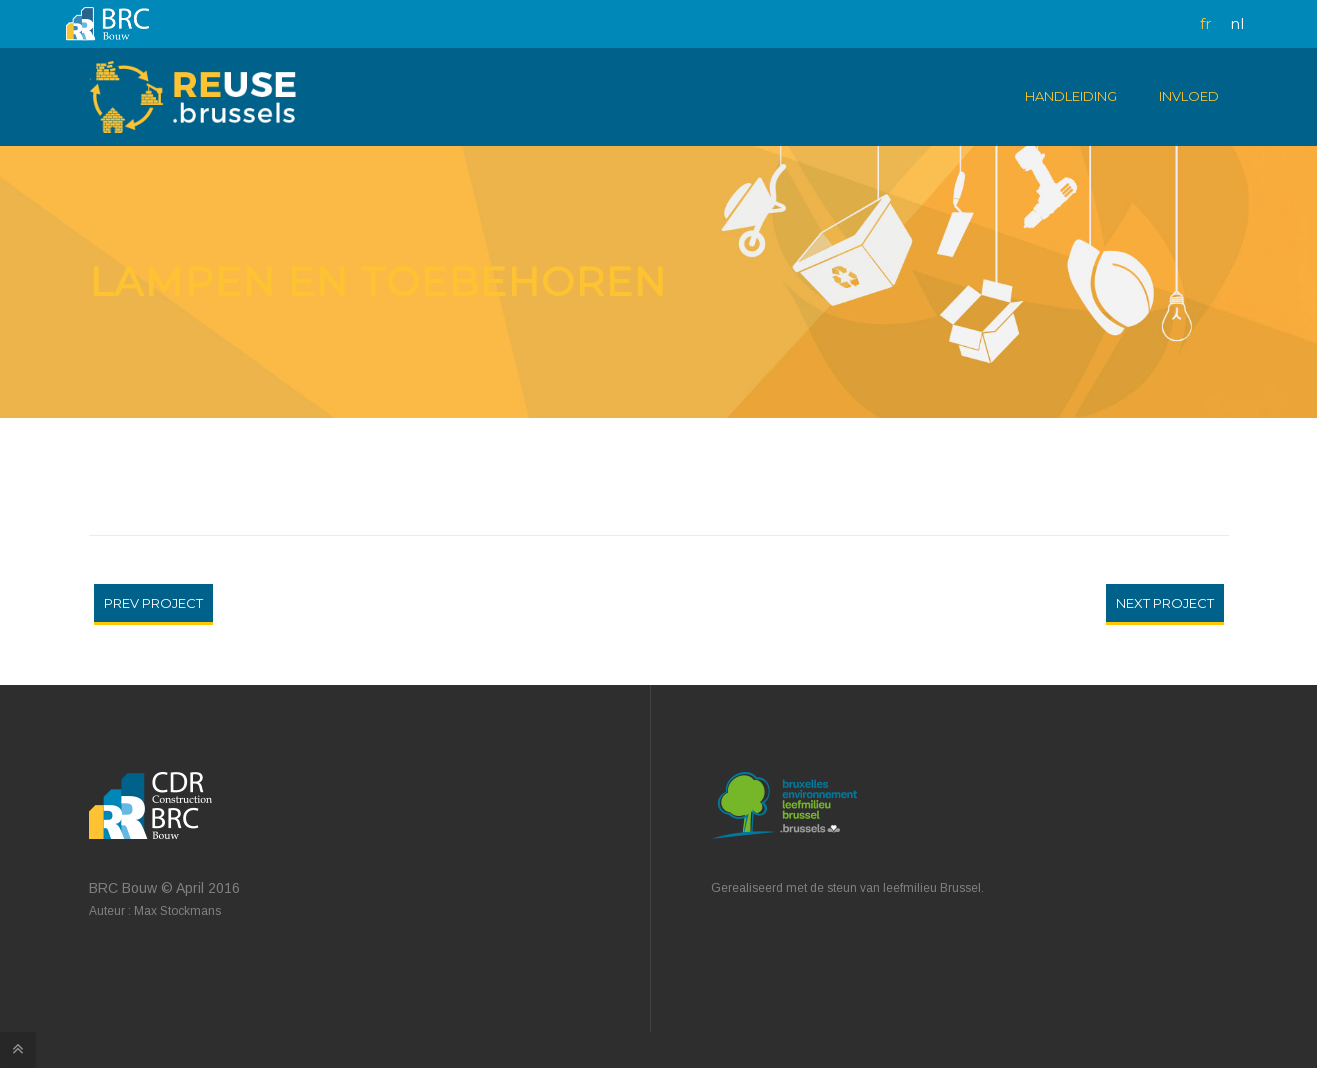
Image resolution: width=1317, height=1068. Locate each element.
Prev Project (153, 603)
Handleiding (1071, 96)
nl (1237, 23)
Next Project (1165, 603)
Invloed (1189, 96)
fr (1205, 23)
